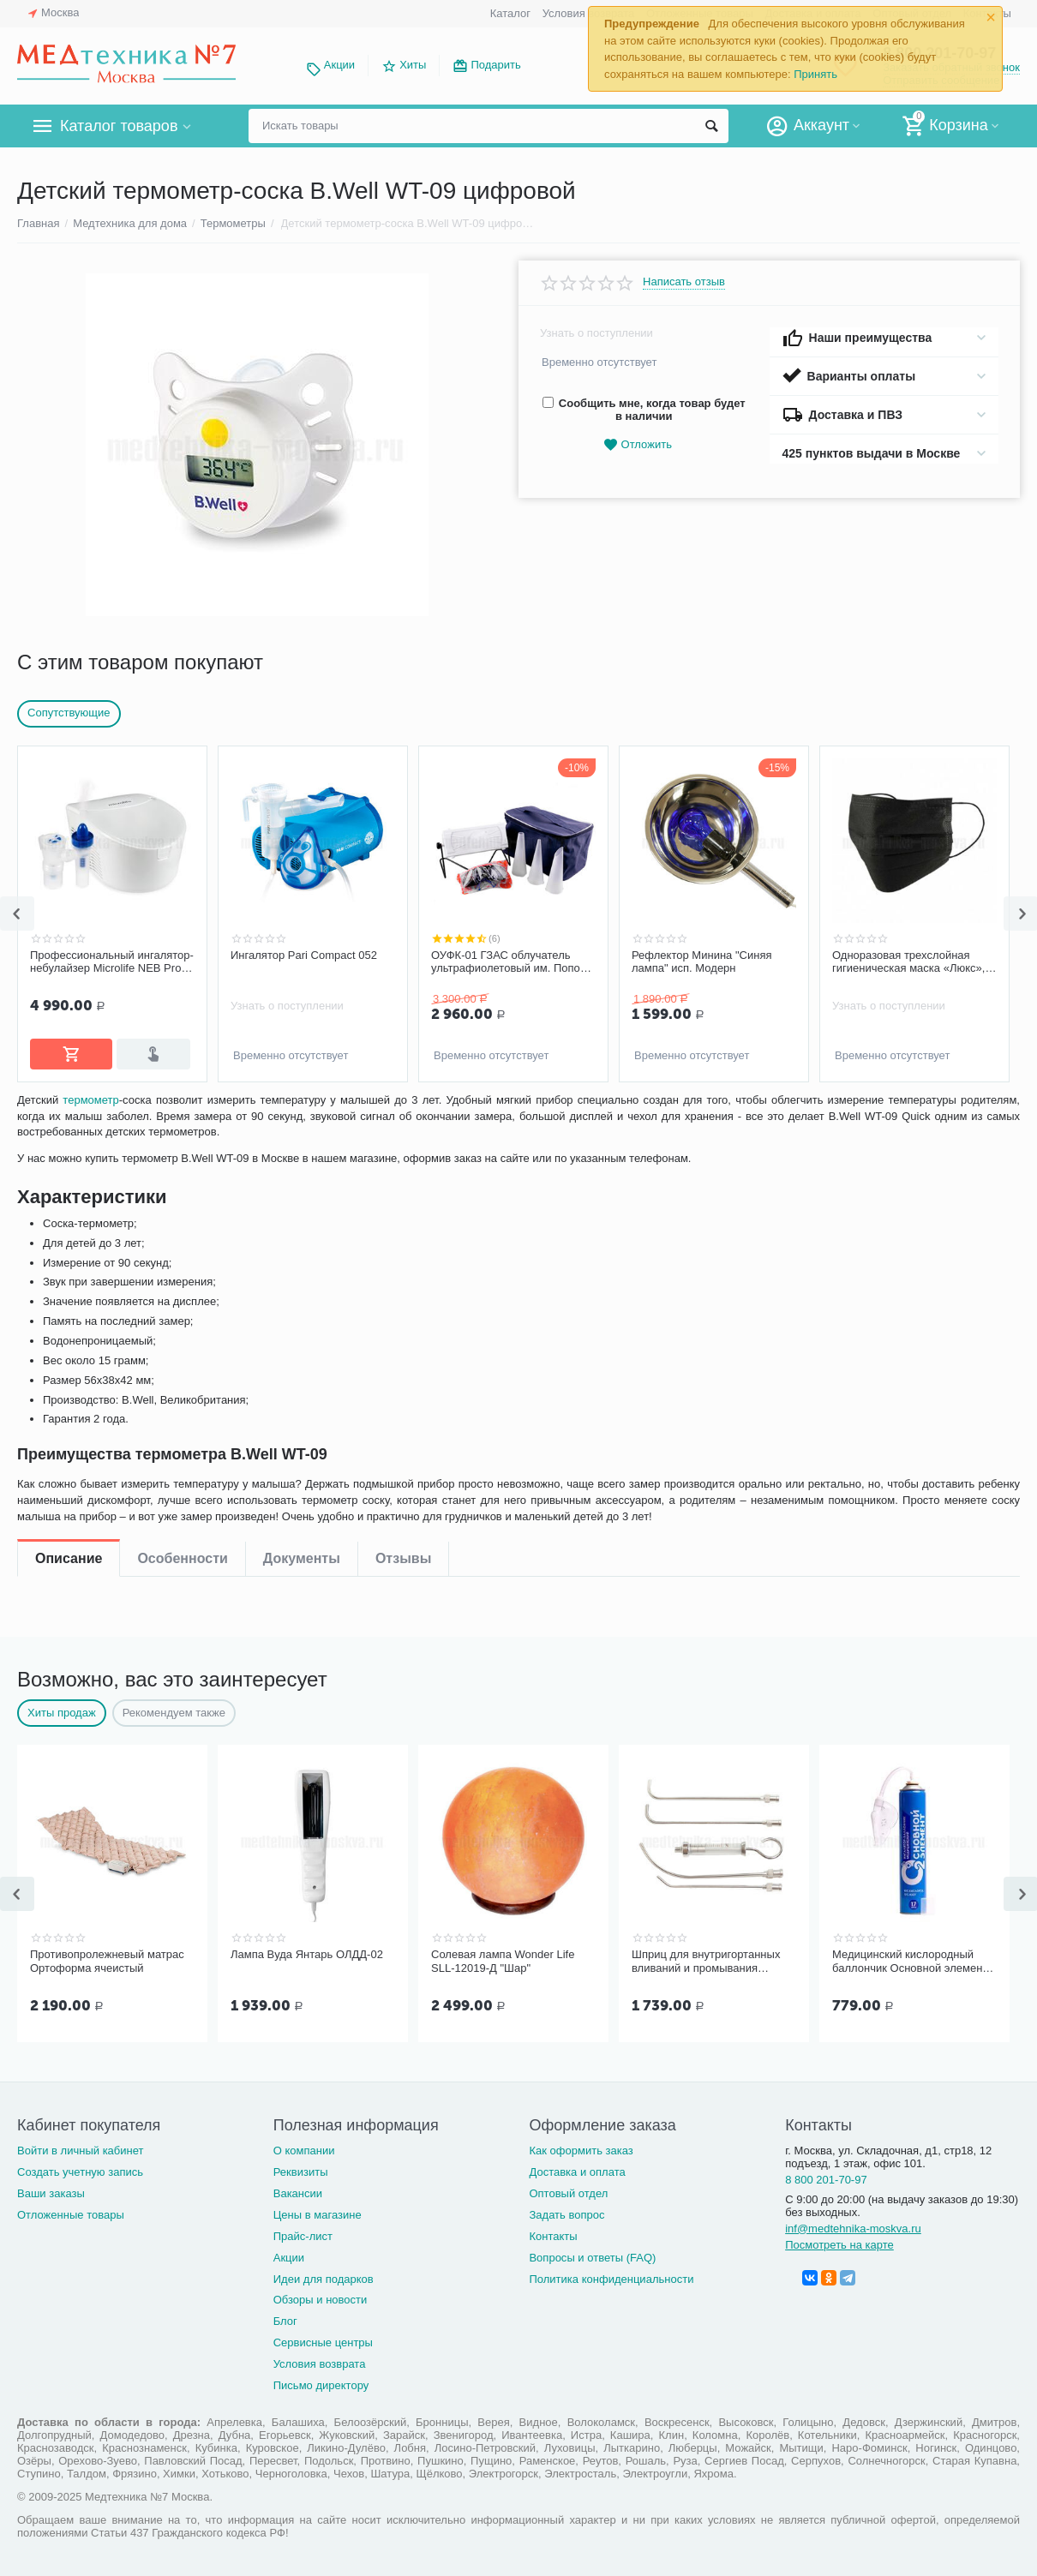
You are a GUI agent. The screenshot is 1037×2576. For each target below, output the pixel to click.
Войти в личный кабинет (80, 2147)
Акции (339, 64)
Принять (815, 74)
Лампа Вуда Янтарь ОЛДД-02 (307, 1952)
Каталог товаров (118, 126)
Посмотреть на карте (839, 2241)
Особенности (182, 1113)
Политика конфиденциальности (611, 2275)
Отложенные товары (70, 2211)
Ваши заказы (51, 2190)
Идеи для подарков (323, 2275)
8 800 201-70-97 (826, 2176)
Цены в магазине (317, 2211)
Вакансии (297, 2190)
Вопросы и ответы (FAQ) (592, 2254)
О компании (304, 2147)
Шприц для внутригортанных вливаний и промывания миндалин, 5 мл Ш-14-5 (706, 1960)
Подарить (495, 64)
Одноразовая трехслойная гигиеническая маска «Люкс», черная (908, 962)
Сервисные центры (323, 2339)
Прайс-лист (303, 2232)
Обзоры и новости (320, 2296)
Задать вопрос (566, 2211)
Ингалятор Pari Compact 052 (304, 955)
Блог (285, 2317)
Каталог (510, 13)
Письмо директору (321, 2381)
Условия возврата (319, 2360)
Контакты (553, 2232)
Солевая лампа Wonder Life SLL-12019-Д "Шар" (502, 1959)
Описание (68, 1113)
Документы (301, 1113)
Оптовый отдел (568, 2190)
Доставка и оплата (577, 2168)
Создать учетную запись (80, 2168)
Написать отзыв (684, 282)
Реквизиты (300, 2168)
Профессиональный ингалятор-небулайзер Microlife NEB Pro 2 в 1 (112, 962)
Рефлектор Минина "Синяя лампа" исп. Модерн (702, 962)
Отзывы (403, 1113)
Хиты (412, 64)
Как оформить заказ (580, 2147)
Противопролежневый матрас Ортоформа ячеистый (107, 1959)
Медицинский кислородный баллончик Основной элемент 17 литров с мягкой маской (909, 1960)
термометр (95, 1157)
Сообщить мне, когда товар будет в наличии (644, 409)
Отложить (637, 445)
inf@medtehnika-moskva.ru (853, 2225)
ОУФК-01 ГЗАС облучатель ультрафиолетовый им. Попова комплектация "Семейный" (511, 962)
